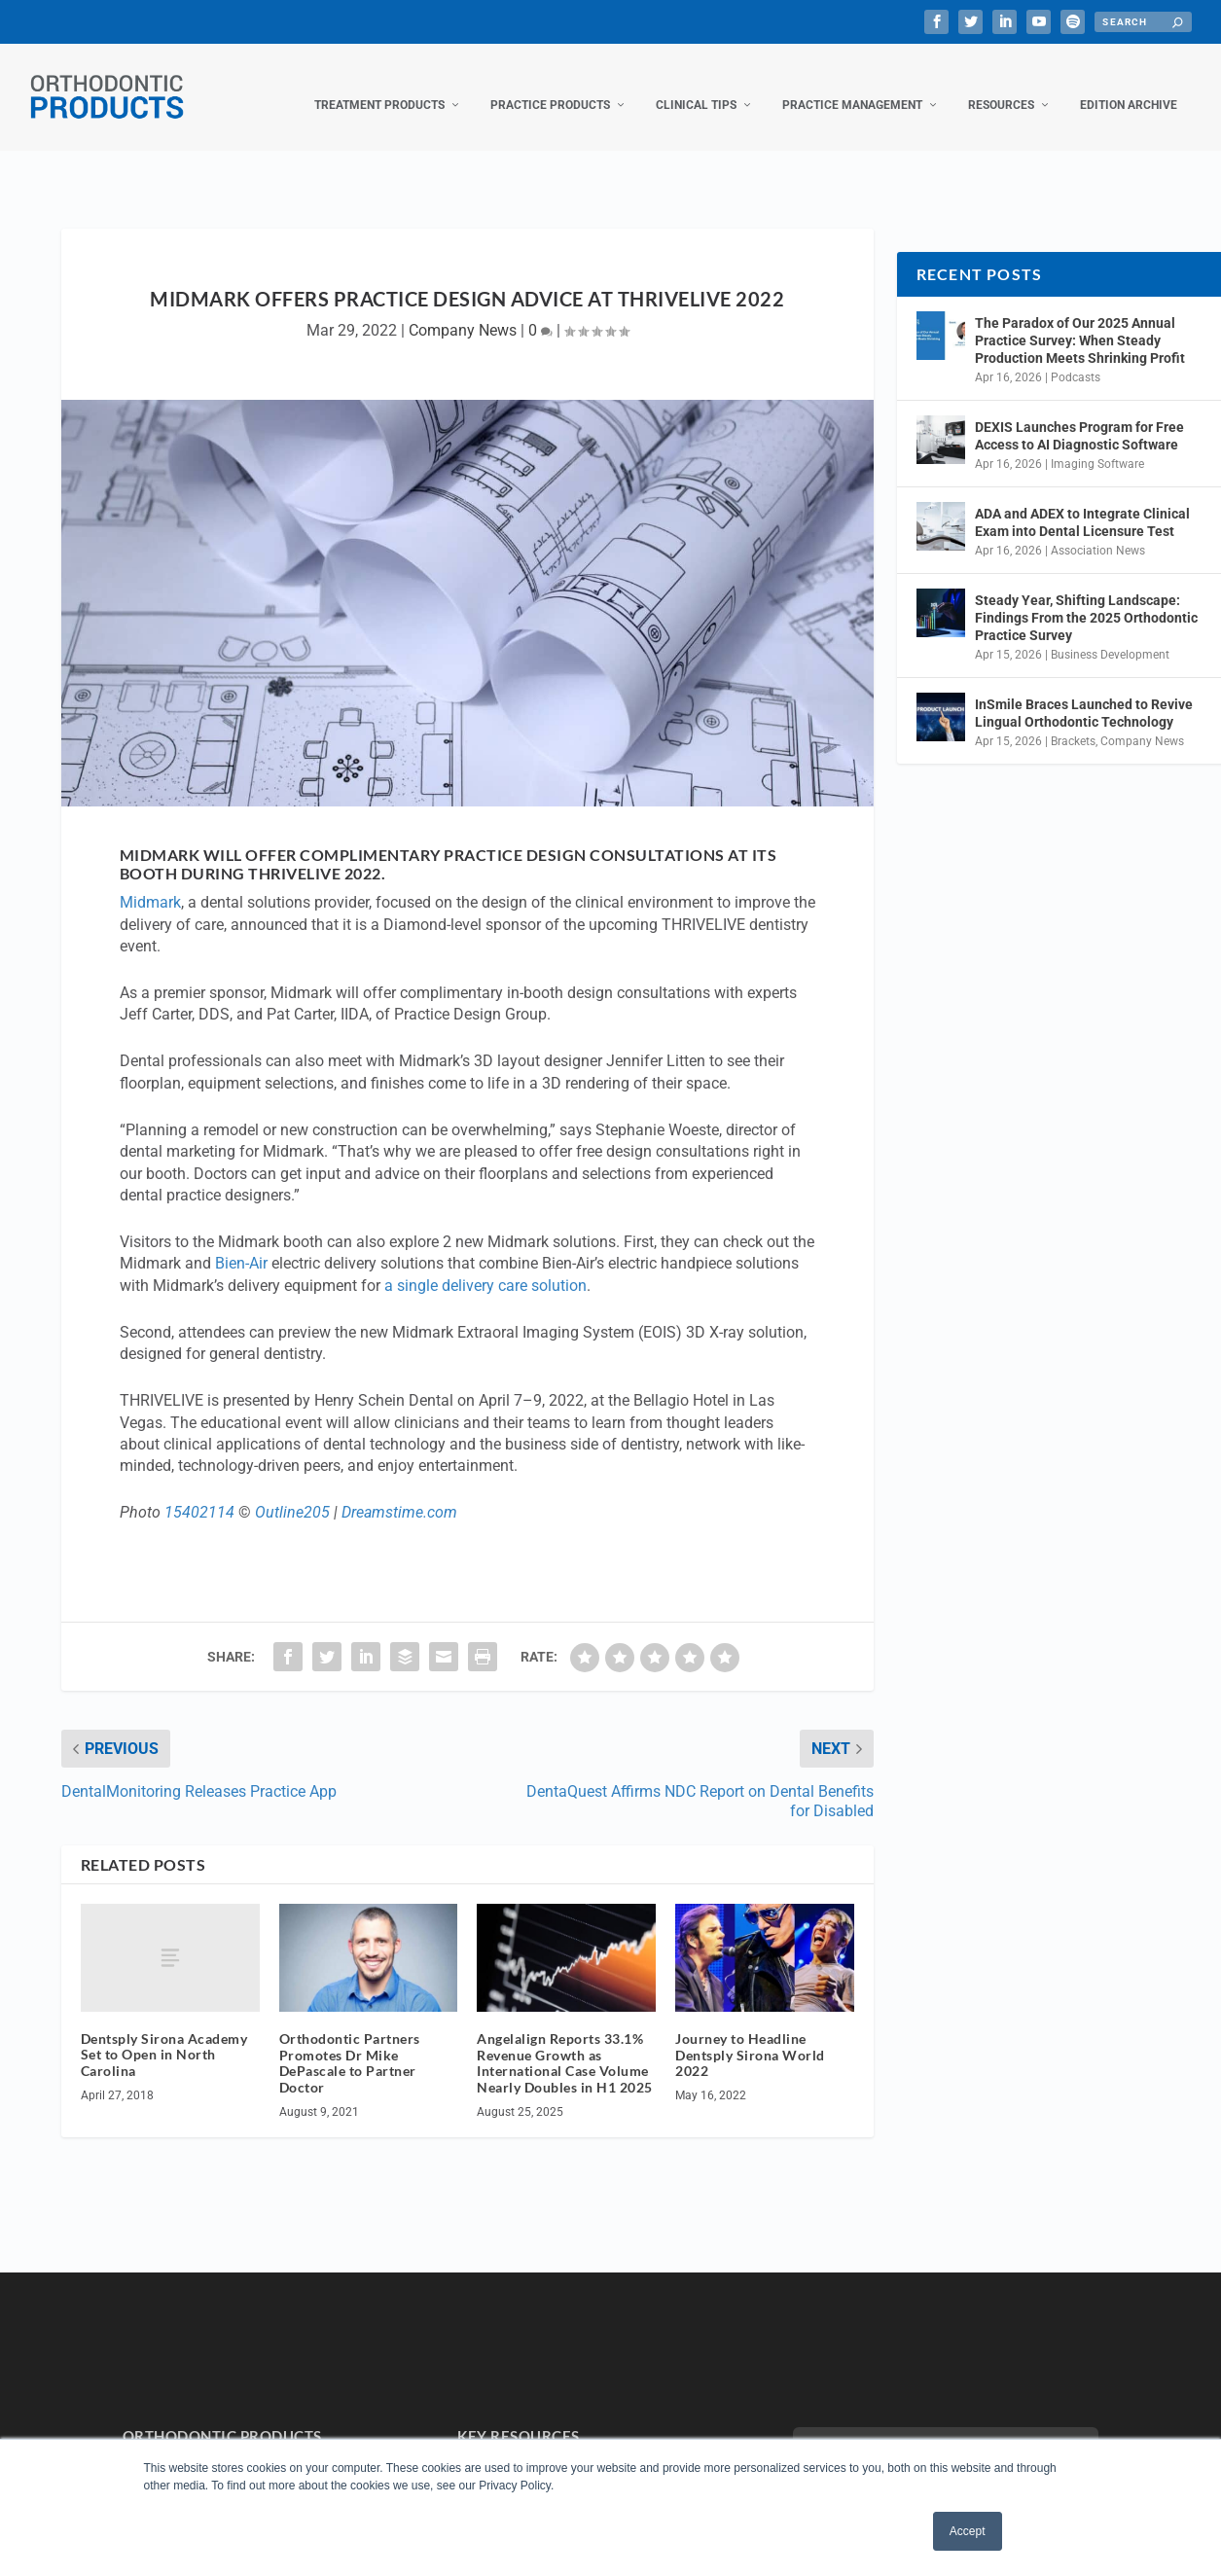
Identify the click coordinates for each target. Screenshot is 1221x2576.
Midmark (150, 883)
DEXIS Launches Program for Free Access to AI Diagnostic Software (1079, 416)
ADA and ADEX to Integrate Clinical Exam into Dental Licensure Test (1082, 502)
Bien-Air (241, 1243)
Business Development (1110, 635)
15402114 (199, 1493)
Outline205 (292, 1493)
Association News (1098, 530)
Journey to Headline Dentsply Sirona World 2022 (750, 2035)
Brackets (1073, 722)
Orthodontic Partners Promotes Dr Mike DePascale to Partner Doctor (349, 2043)
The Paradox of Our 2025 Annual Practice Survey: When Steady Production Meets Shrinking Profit (1080, 321)
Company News (463, 311)
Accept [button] (968, 2531)
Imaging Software (1097, 444)
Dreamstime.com (399, 1493)
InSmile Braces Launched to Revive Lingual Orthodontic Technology (1084, 693)
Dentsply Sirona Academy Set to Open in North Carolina (164, 2035)
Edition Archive (1128, 85)
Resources (1001, 85)
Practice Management (852, 85)
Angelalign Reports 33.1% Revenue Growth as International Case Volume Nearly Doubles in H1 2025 (565, 2043)
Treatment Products (379, 85)
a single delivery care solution (485, 1266)
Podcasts (1075, 358)
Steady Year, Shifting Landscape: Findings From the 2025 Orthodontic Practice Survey (1086, 598)
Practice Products (550, 85)
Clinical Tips (696, 85)
